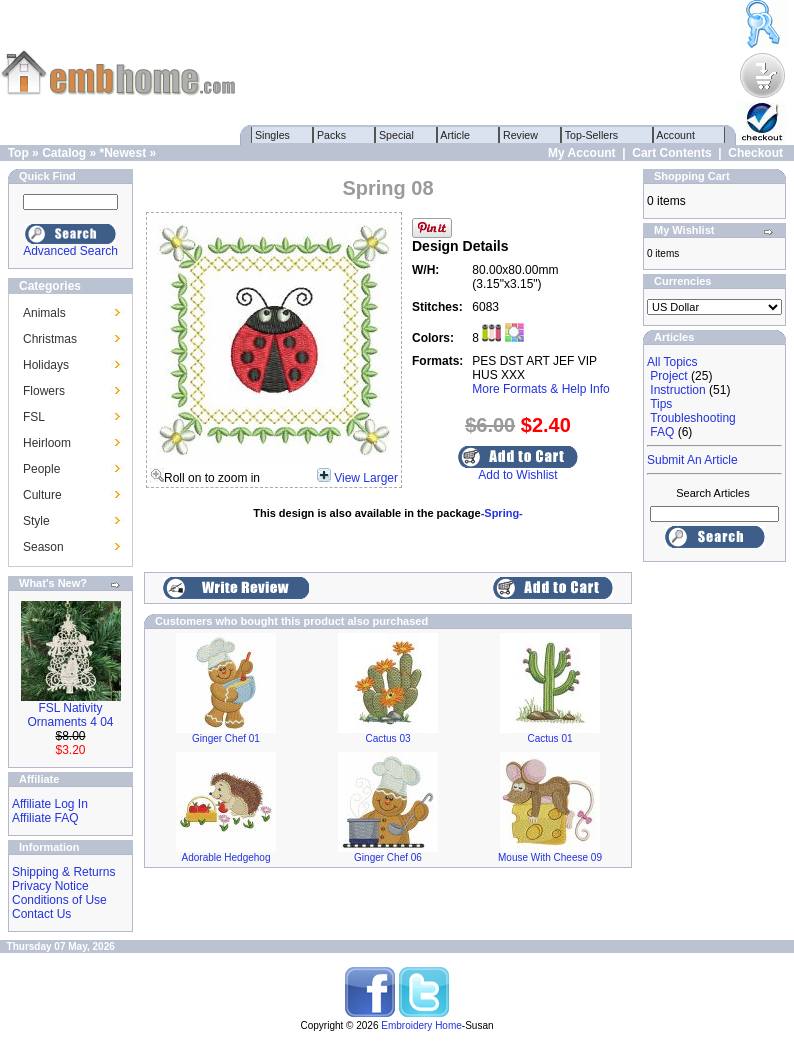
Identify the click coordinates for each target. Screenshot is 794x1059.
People (41, 469)
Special (396, 135)
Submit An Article (692, 460)
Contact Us (41, 914)
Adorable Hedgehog (226, 857)
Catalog (64, 153)
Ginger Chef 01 (226, 738)
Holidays (46, 365)
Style (36, 521)
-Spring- (502, 513)
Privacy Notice (50, 886)
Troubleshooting (693, 418)
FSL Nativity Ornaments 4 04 (70, 715)
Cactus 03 (387, 738)
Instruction (677, 390)
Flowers (44, 391)
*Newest (122, 153)
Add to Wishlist (517, 475)
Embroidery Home (421, 1025)
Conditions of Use (59, 900)
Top (18, 153)
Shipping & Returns (63, 872)
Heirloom (47, 443)
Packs (331, 135)
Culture (42, 495)
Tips (661, 404)
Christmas (50, 339)
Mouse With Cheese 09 (550, 857)
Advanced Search (70, 251)
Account (676, 135)
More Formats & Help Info (540, 389)
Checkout (755, 153)
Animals (44, 313)
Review (520, 135)
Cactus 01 (549, 738)
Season (43, 547)
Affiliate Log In (50, 804)
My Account (582, 153)
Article (455, 135)
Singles (272, 135)
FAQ (662, 432)
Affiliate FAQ (45, 818)
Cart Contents (671, 153)
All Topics (672, 362)
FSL (34, 417)
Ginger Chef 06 (388, 857)
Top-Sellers (591, 135)
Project (668, 376)
